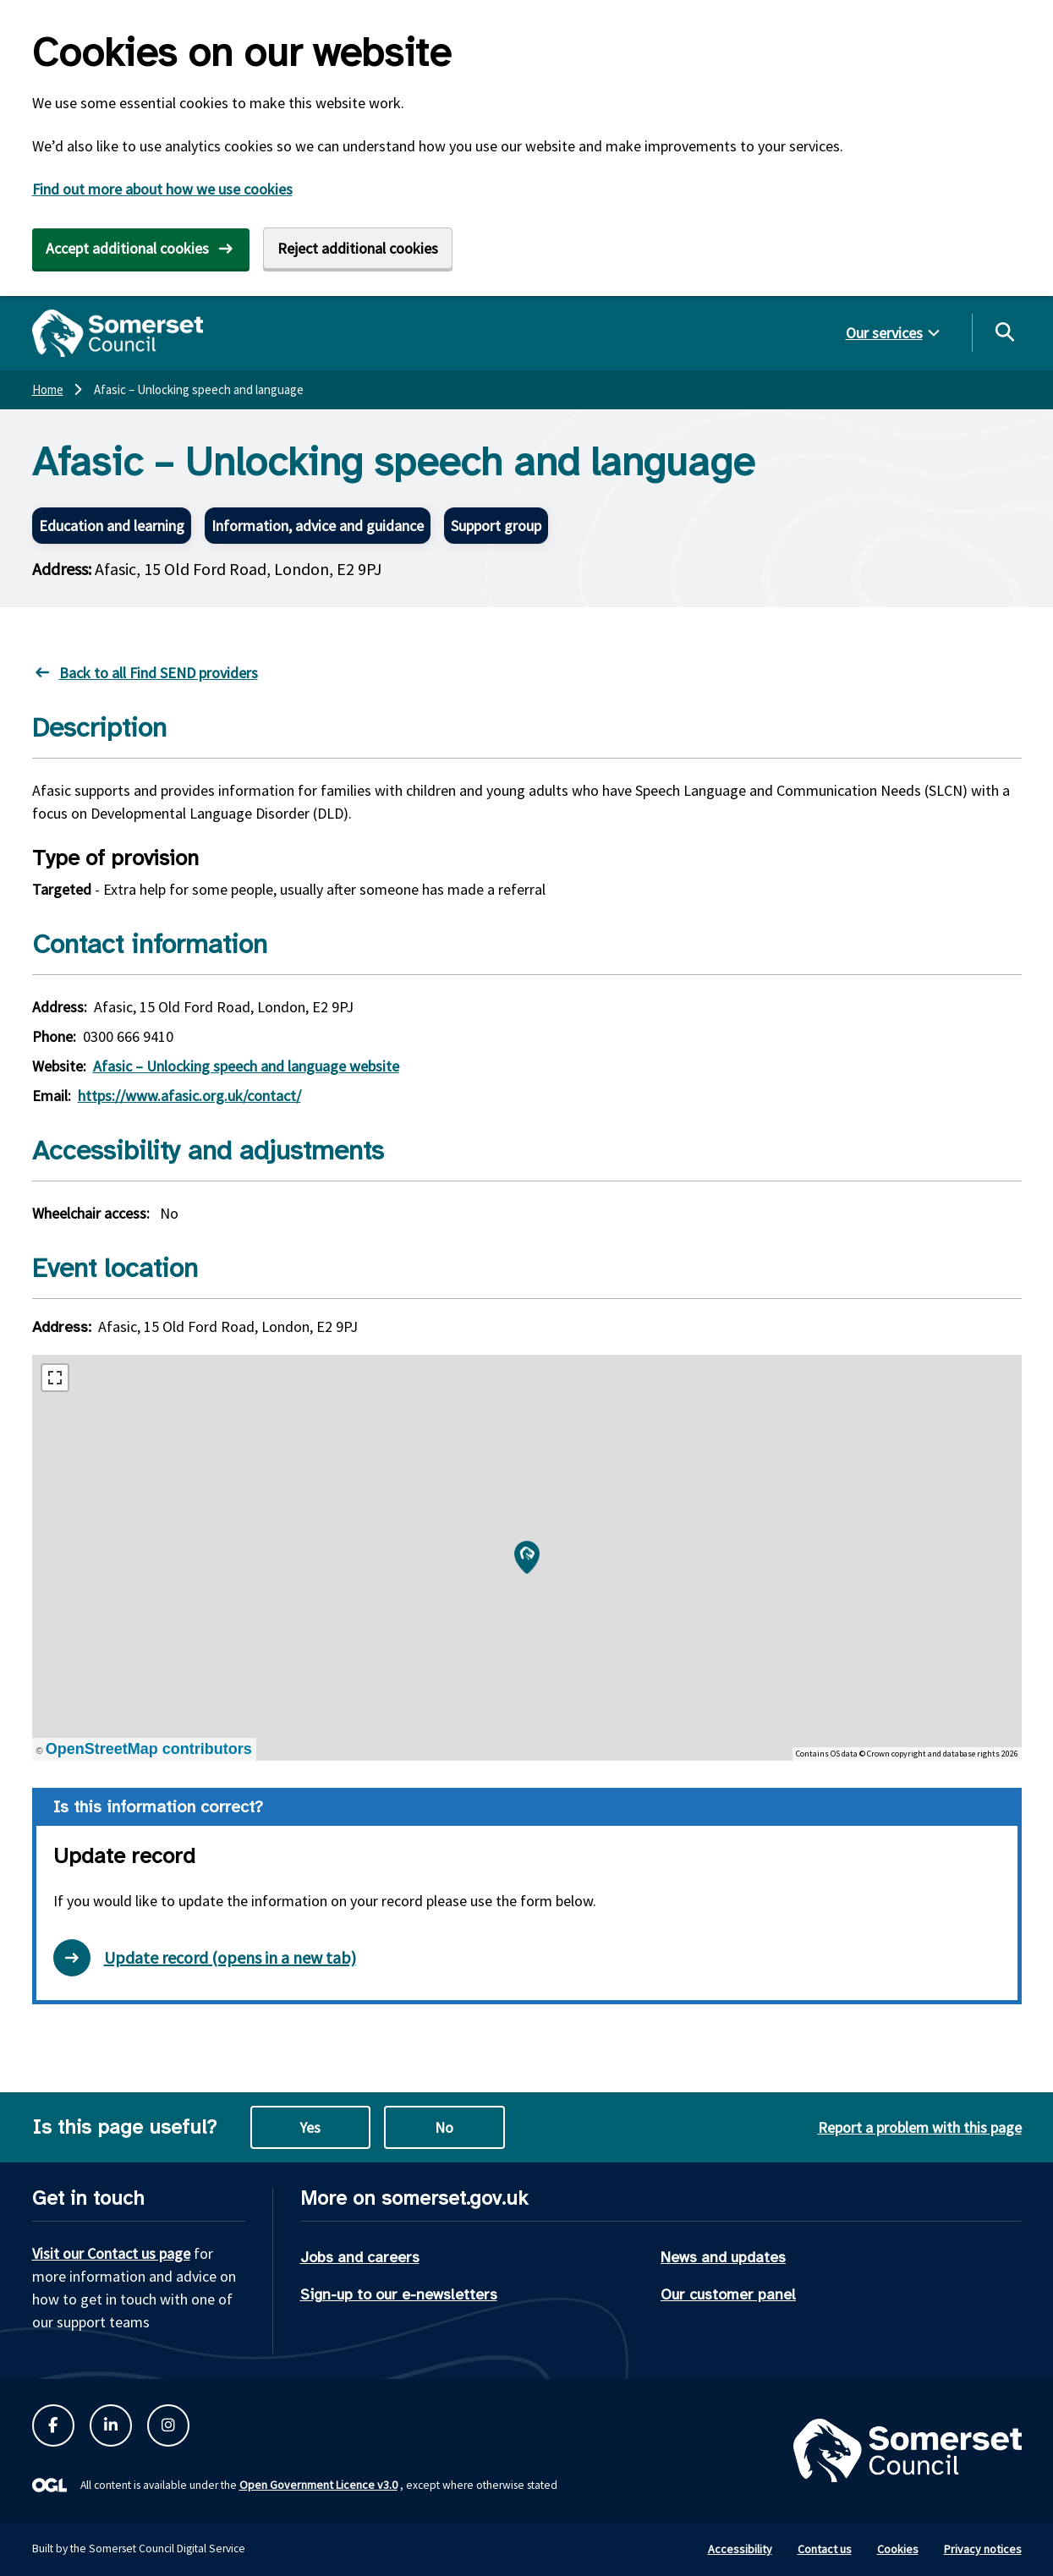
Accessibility (740, 2549)
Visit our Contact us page (111, 2253)
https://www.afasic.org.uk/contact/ (189, 1095)
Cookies (898, 2549)
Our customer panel (728, 2294)
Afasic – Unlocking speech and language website (246, 1066)
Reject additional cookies (357, 248)
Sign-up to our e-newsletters (398, 2294)
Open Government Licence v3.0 (318, 2484)
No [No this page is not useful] (444, 2127)
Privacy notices (983, 2549)
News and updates (723, 2257)
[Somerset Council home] (118, 333)
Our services (884, 333)
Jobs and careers (360, 2257)
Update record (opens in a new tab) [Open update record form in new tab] (204, 1957)
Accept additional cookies (127, 248)
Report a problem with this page (920, 2127)
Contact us (825, 2549)
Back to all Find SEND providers (158, 672)
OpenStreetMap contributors (149, 1748)
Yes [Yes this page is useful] (310, 2127)
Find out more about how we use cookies (162, 189)
